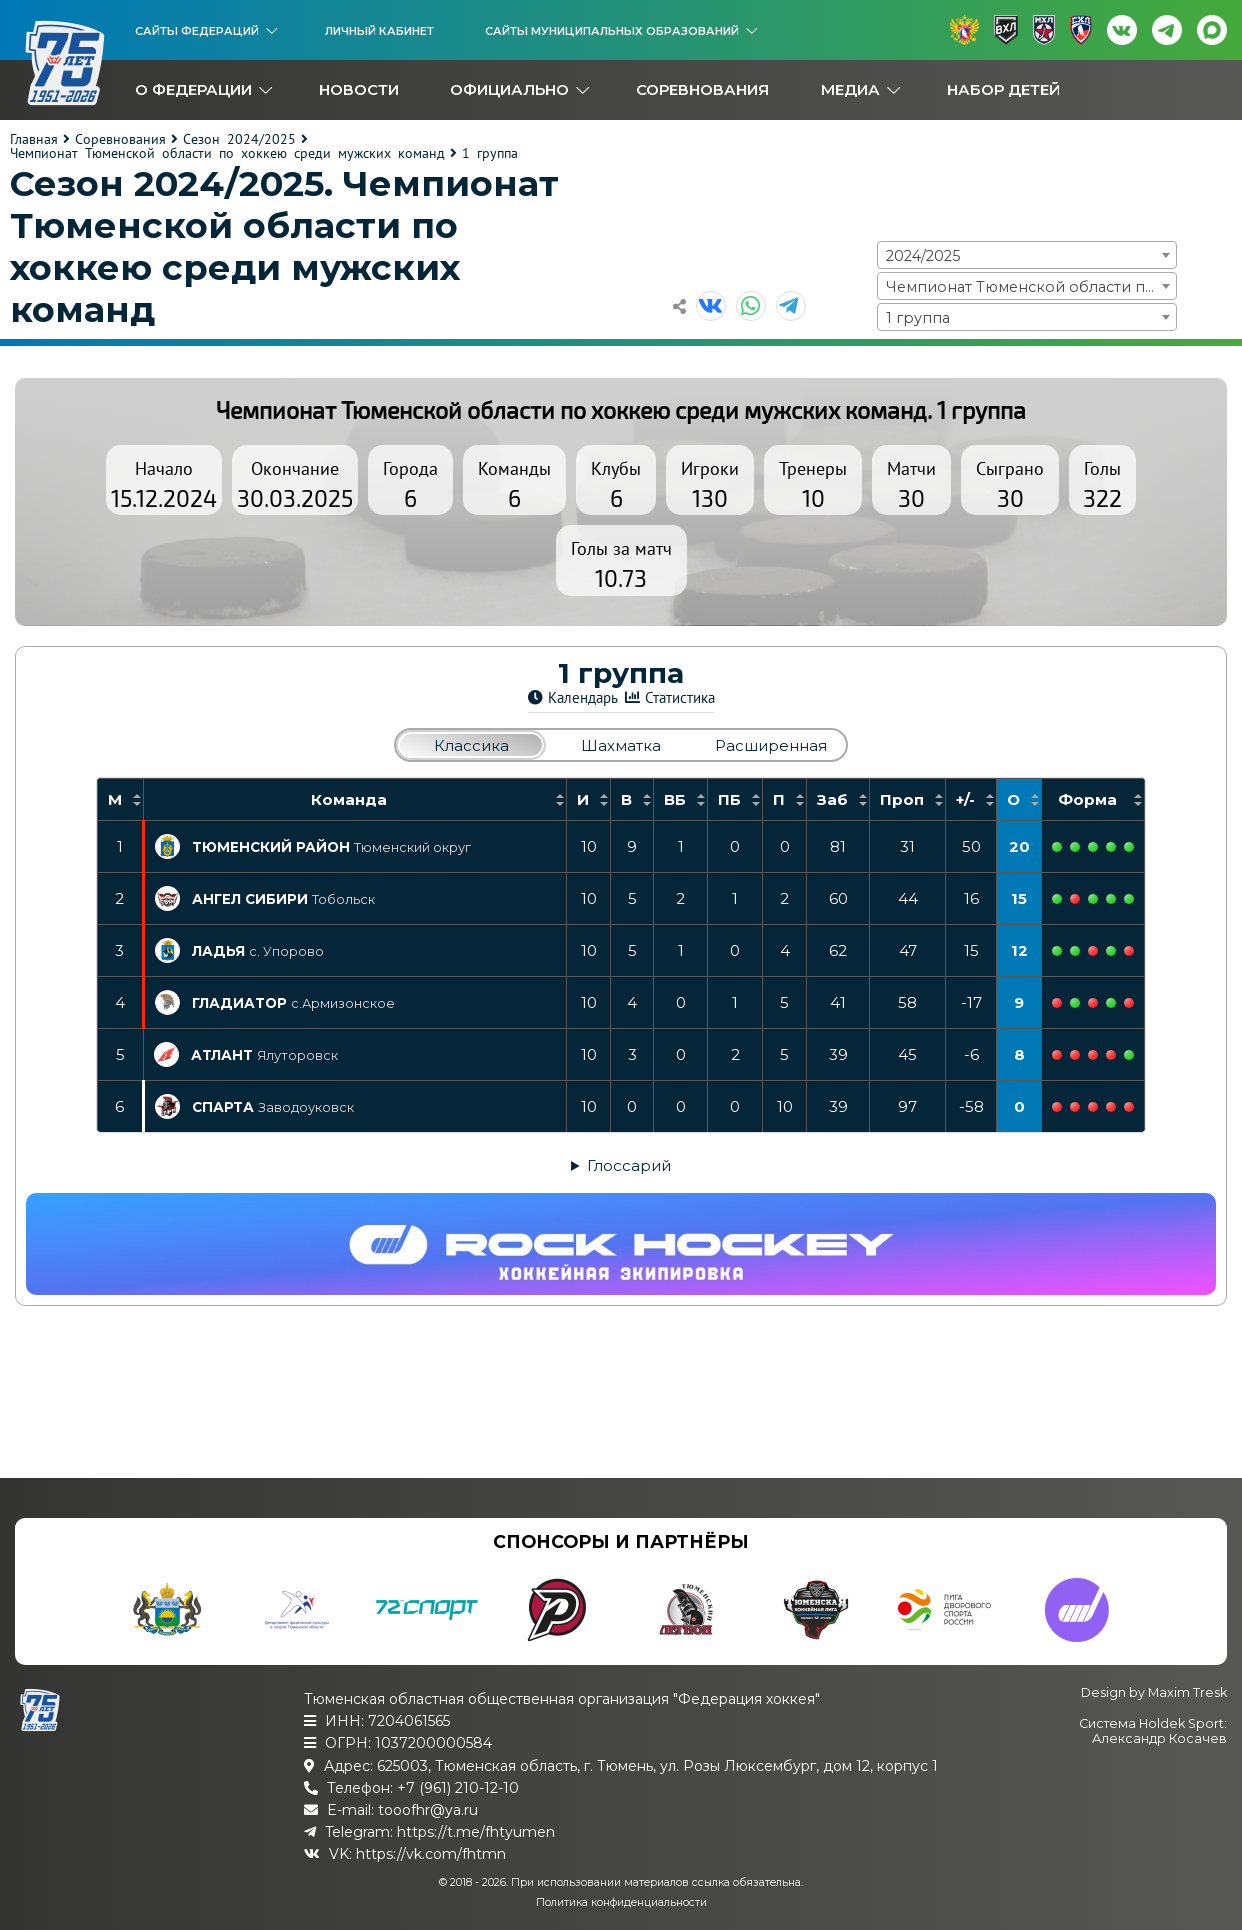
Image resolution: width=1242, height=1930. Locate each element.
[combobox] (1027, 255)
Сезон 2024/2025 (239, 139)
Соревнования (702, 89)
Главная (34, 139)
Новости (359, 89)
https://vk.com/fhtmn (431, 1854)
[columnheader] (120, 800)
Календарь (583, 697)
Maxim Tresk (1187, 1692)
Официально (509, 89)
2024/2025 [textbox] (923, 256)
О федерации (193, 89)
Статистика (680, 697)
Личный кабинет (379, 31)
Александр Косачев (1159, 1738)
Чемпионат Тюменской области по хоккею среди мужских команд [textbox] (1031, 287)
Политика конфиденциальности (621, 1902)
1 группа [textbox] (918, 318)
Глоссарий (629, 1165)
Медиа (850, 89)
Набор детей (1003, 89)
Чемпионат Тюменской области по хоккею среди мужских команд (227, 153)
